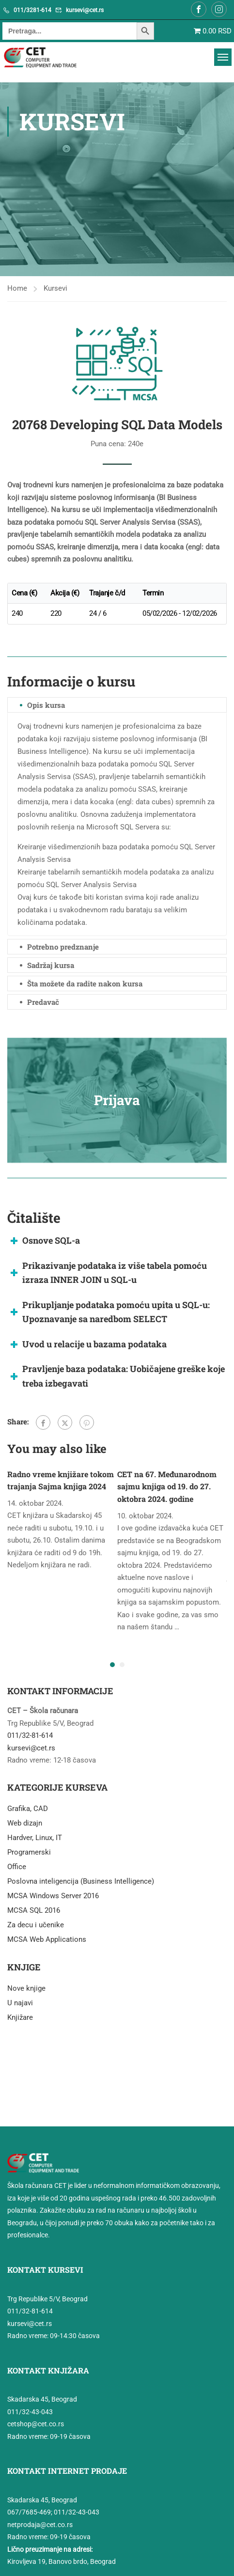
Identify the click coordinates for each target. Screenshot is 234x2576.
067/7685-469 (29, 2512)
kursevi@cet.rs (85, 10)
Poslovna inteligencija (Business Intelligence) (80, 1881)
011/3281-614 (32, 10)
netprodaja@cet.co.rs (40, 2525)
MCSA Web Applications (46, 1939)
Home (17, 288)
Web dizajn (24, 1823)
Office (16, 1866)
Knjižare (20, 2017)
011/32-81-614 (30, 1735)
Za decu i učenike (35, 1924)
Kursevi (55, 288)
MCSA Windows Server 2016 (53, 1895)
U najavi (20, 2002)
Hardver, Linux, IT (34, 1837)
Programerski (29, 1852)
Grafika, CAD (27, 1808)
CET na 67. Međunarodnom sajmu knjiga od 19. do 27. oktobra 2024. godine (167, 1486)
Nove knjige (26, 1988)
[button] (112, 1664)
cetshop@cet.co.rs (35, 2424)
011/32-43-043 (30, 2412)
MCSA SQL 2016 (33, 1910)
